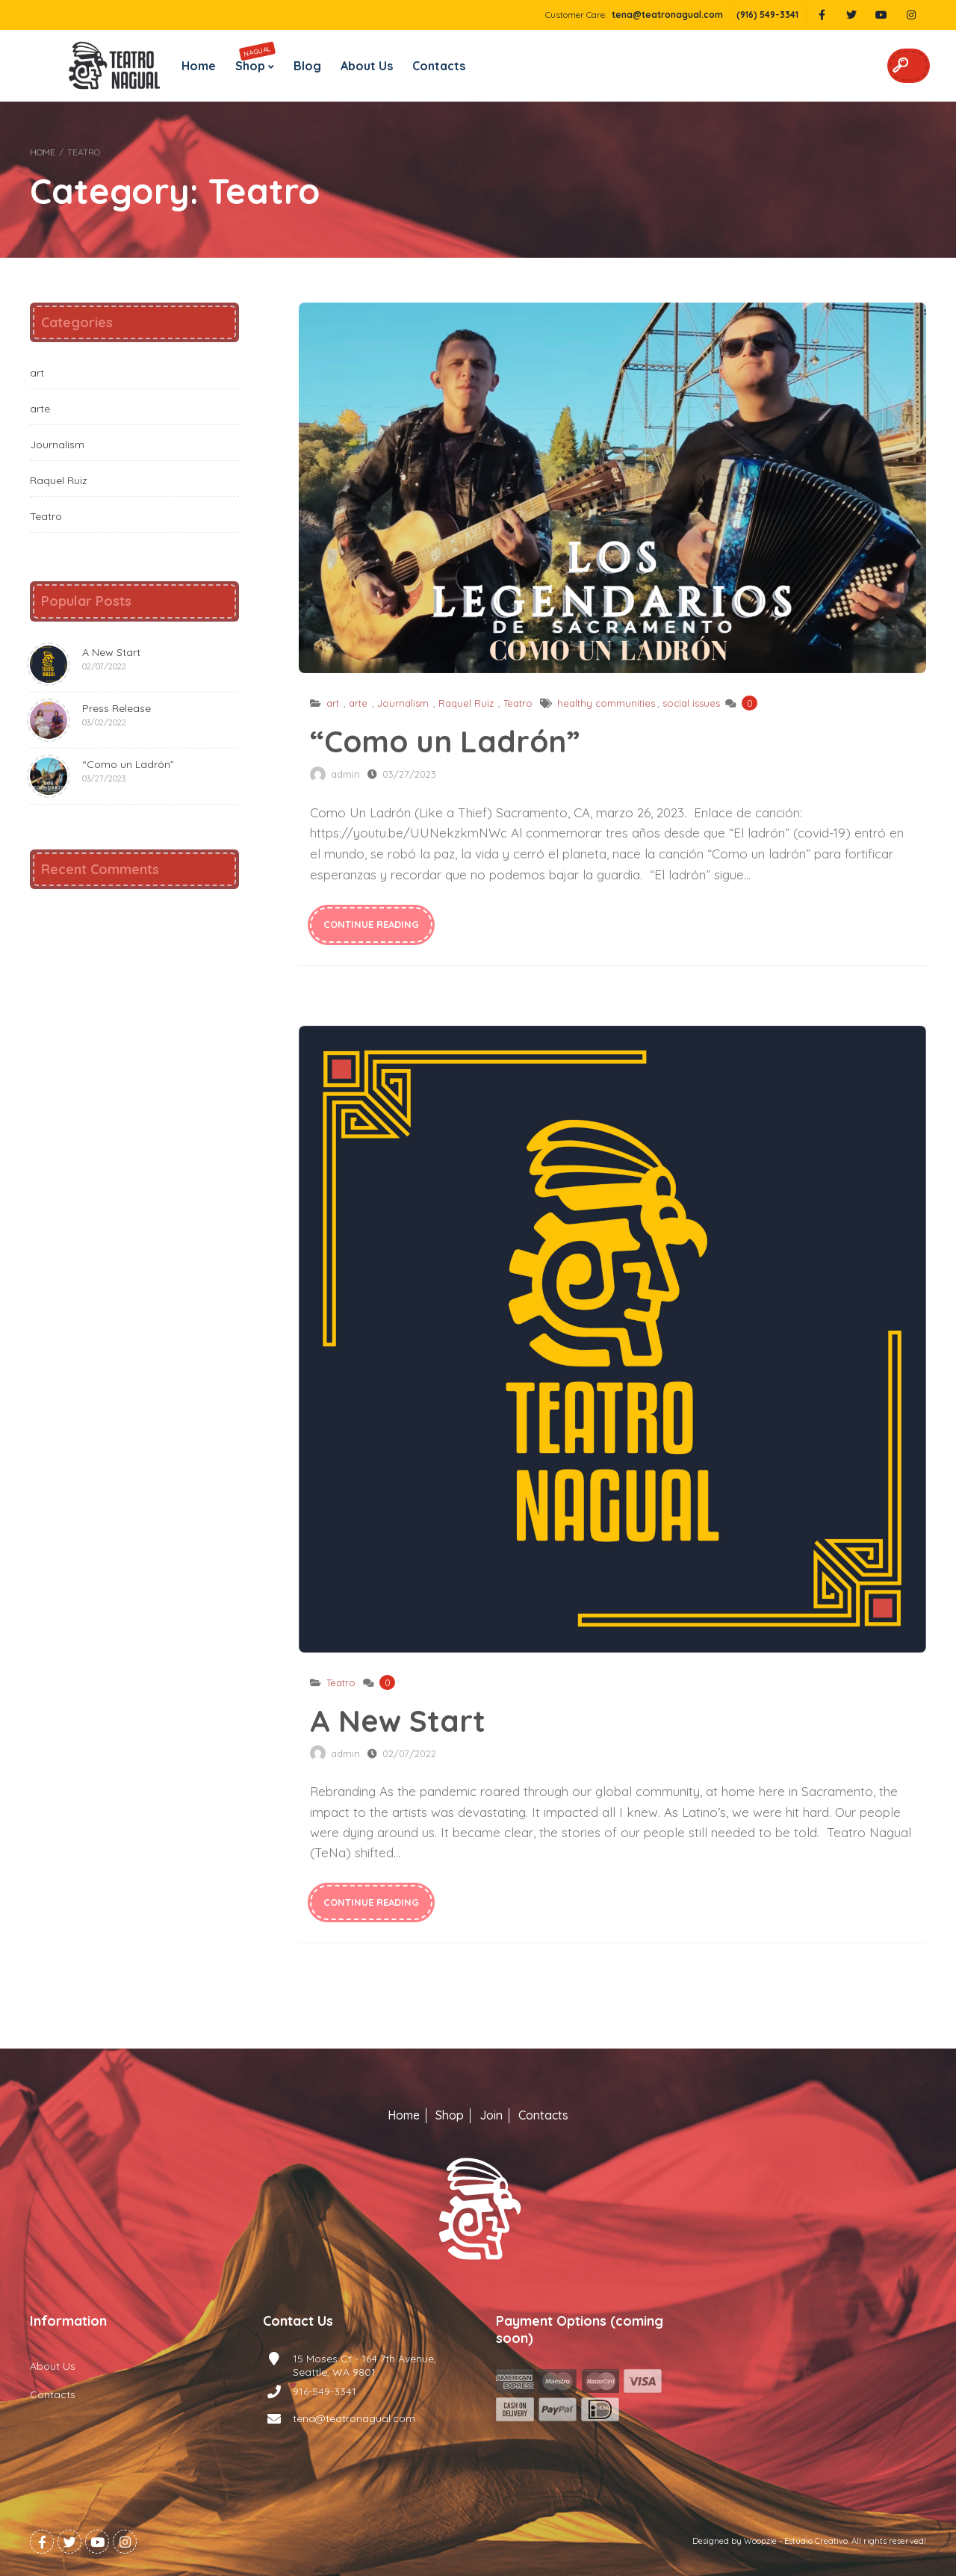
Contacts (438, 65)
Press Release (90, 720)
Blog (307, 65)
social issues (691, 703)
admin (345, 774)
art (332, 703)
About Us (367, 65)
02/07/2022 (409, 1753)
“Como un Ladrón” (612, 488)
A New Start (612, 1339)
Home (198, 65)
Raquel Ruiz (466, 703)
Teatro (518, 703)
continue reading (371, 924)
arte (358, 703)
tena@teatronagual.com (667, 14)
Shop (255, 57)
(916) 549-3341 (767, 14)
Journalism (403, 703)
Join (491, 2115)
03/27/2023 (409, 774)
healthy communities (606, 703)
